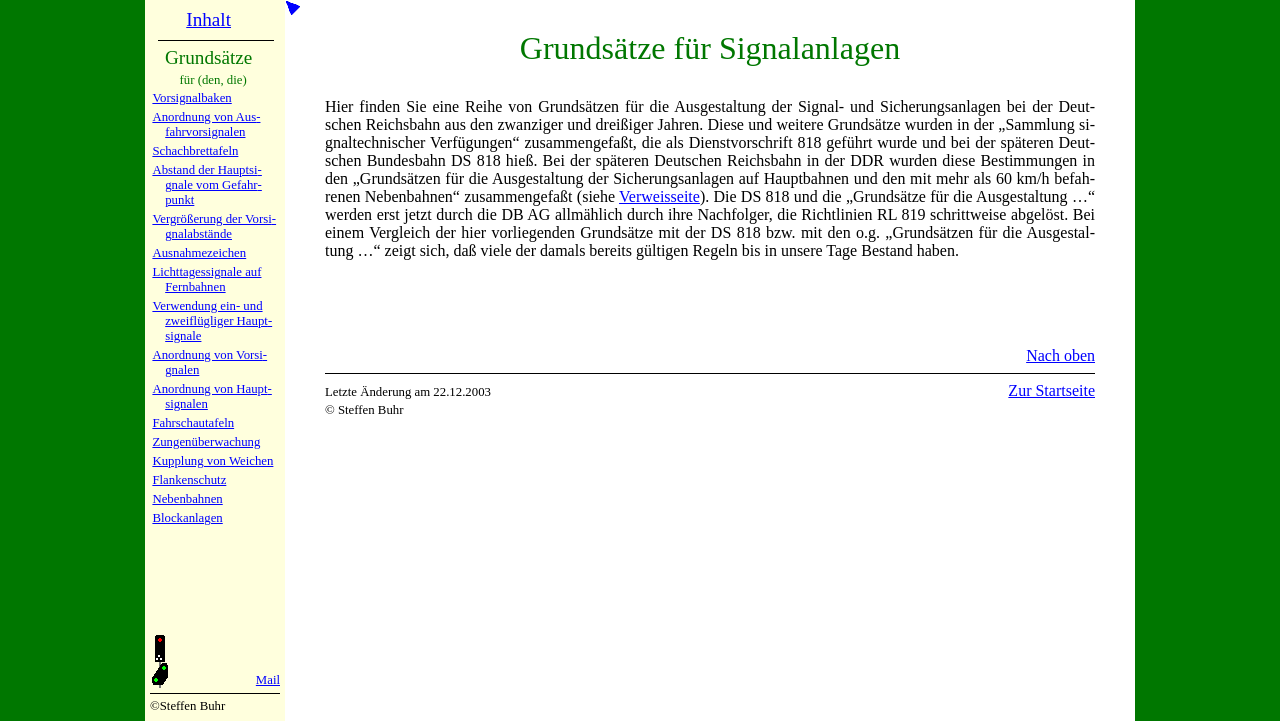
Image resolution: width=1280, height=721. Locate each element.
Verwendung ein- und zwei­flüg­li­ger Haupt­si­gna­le (212, 321)
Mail (268, 680)
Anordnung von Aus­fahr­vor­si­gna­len (206, 124)
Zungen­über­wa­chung (206, 442)
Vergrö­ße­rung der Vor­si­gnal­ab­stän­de (214, 226)
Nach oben (1060, 355)
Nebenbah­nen (187, 499)
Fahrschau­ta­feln (193, 423)
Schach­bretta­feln (195, 151)
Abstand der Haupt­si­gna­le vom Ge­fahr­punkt (206, 185)
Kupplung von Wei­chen (212, 461)
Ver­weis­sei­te (659, 196)
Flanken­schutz (189, 480)
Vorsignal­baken (191, 98)
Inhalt (208, 19)
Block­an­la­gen (187, 518)
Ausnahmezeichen (199, 253)
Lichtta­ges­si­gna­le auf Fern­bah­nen (206, 279)
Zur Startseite (1051, 390)
